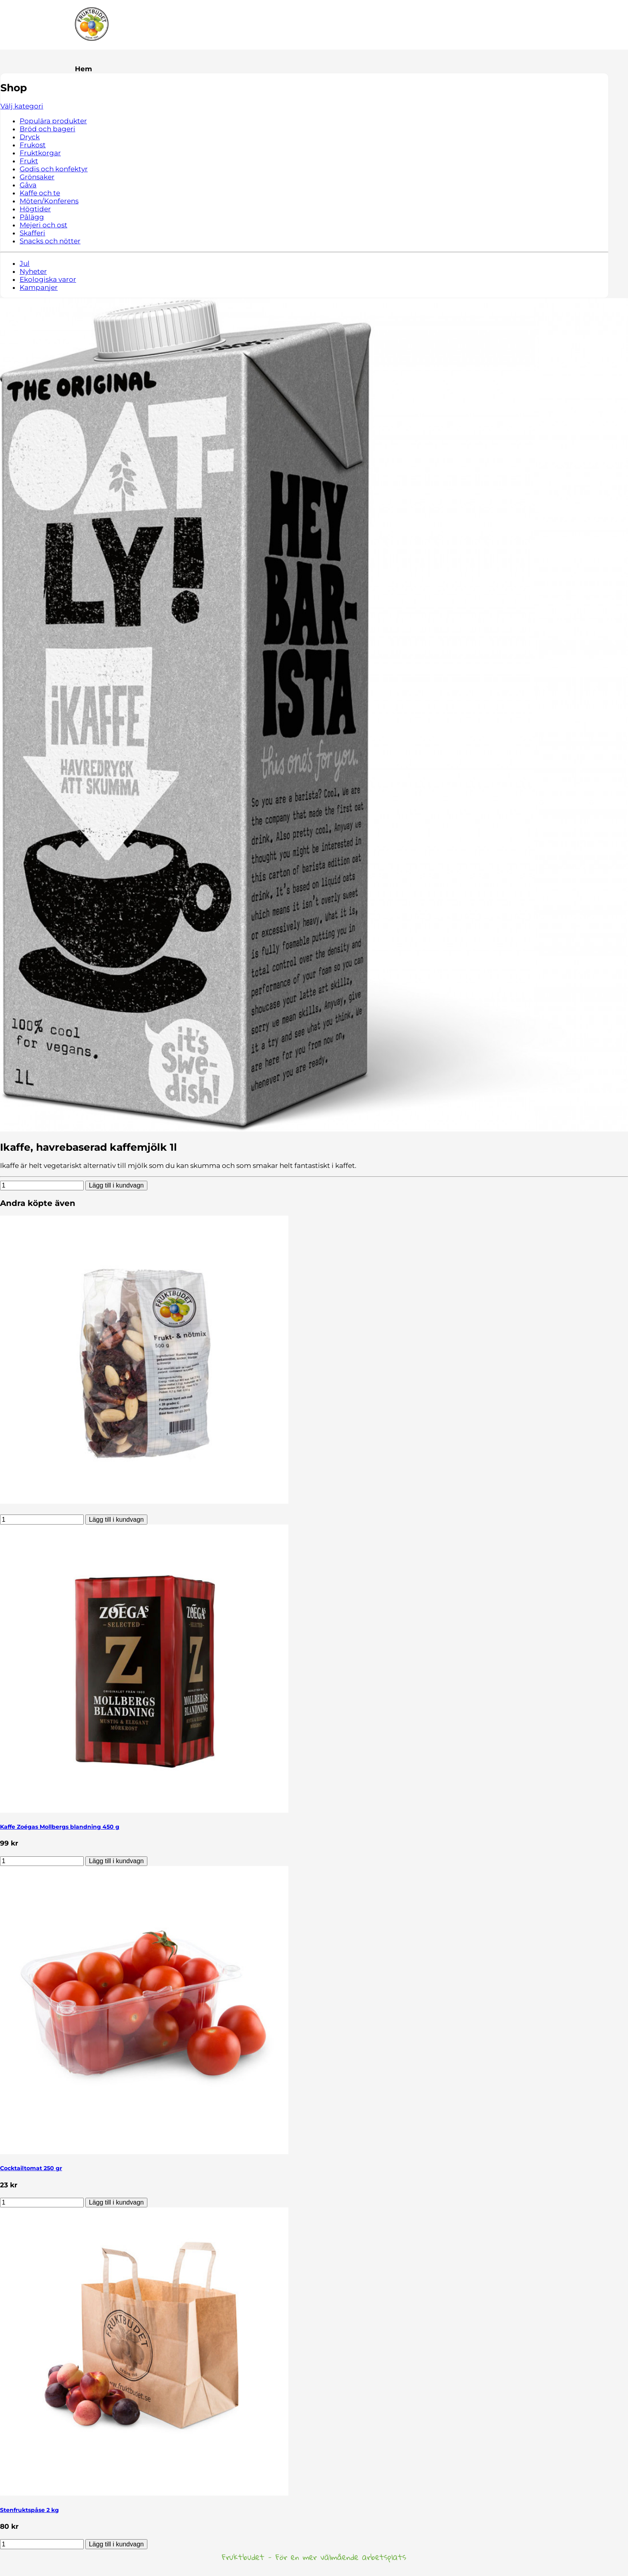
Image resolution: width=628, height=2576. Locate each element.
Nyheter (33, 271)
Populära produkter (53, 121)
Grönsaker (37, 177)
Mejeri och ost (43, 225)
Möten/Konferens (49, 201)
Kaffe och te (40, 193)
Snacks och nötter (50, 241)
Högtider (35, 209)
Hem (83, 69)
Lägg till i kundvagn (116, 1185)
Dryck (30, 137)
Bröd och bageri (47, 129)
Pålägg (32, 217)
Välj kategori (21, 106)
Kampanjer (39, 287)
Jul (25, 263)
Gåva (28, 185)
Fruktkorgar (40, 153)
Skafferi (32, 233)
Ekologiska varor (48, 279)
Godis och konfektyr (54, 169)
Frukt (29, 161)
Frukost (33, 145)
